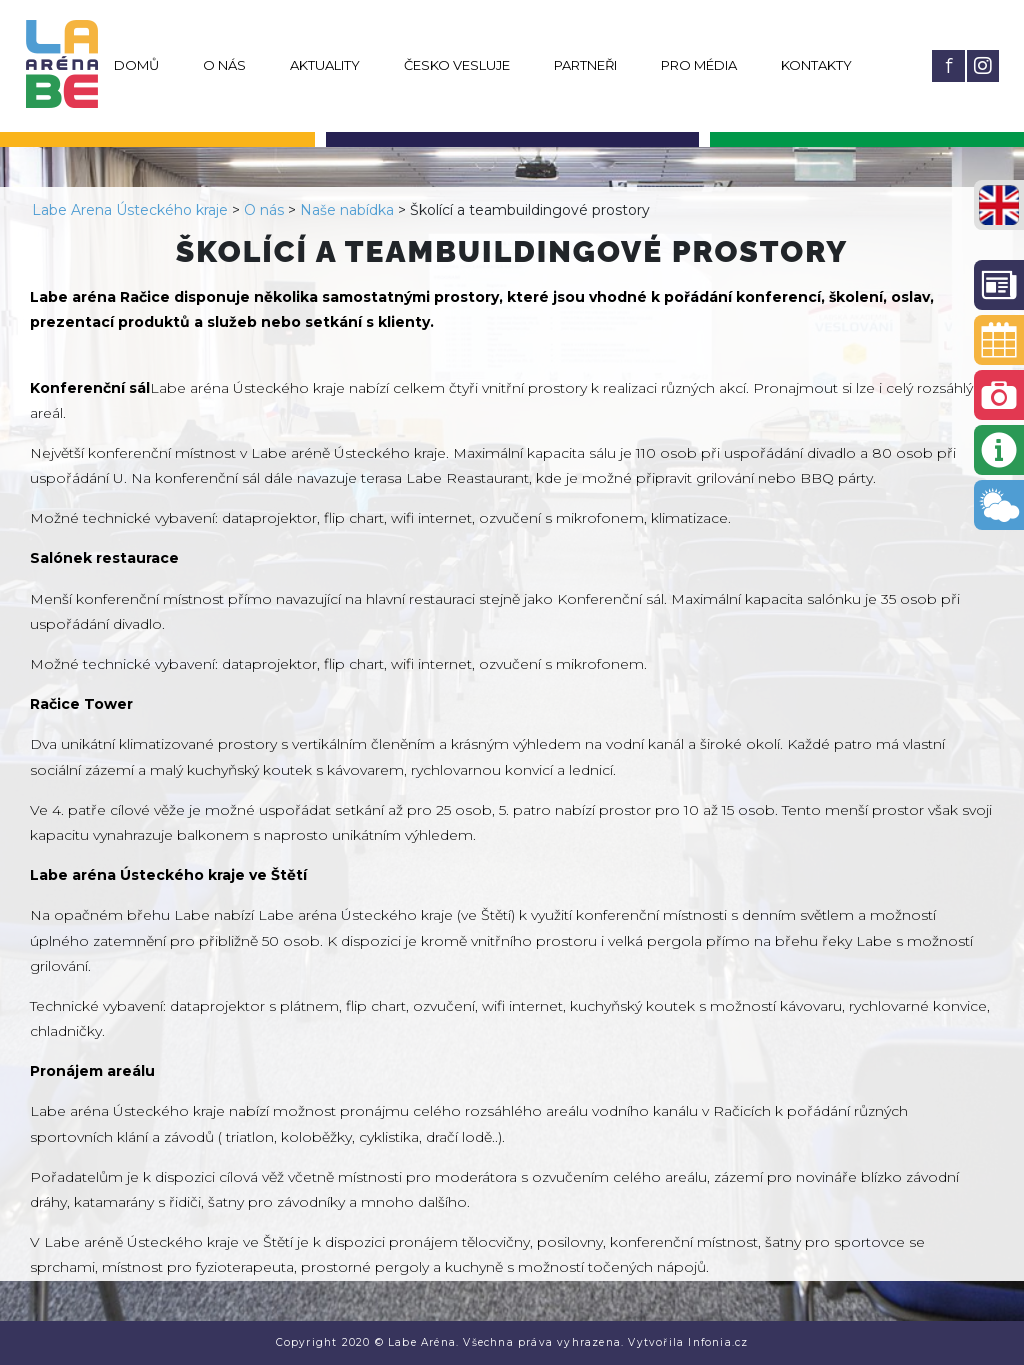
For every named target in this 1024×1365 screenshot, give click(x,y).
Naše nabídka (347, 210)
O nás (224, 65)
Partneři (585, 65)
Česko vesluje (457, 65)
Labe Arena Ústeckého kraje (130, 210)
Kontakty (816, 65)
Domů (136, 65)
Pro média (699, 65)
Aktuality (325, 65)
